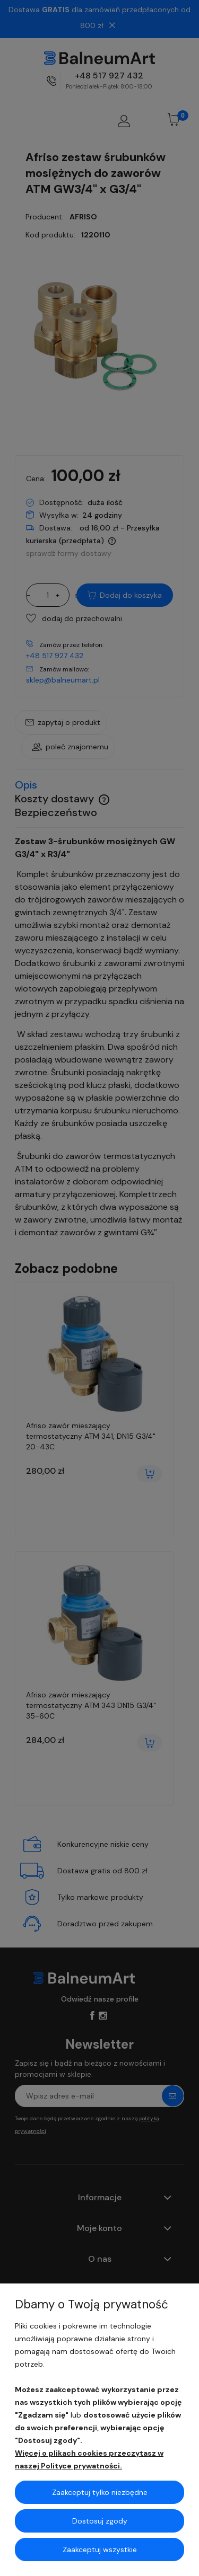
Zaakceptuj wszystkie (100, 2549)
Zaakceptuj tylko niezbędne (100, 2492)
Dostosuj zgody (99, 2521)
